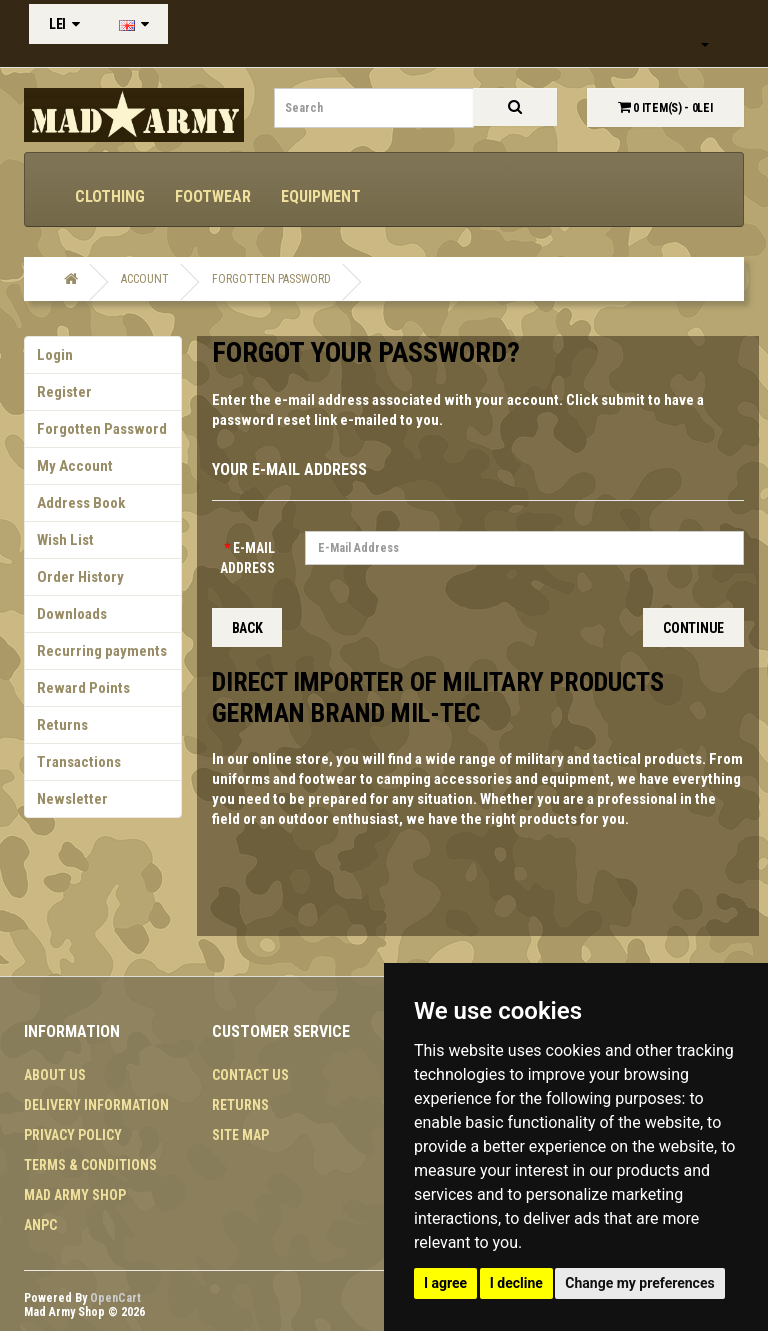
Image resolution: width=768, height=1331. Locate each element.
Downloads (72, 614)
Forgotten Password (271, 279)
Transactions (79, 762)
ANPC (40, 1225)
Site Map (240, 1135)
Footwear (213, 196)
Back (247, 628)
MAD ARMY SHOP (75, 1195)
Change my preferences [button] (639, 1283)
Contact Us (250, 1075)
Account (145, 279)
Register (64, 392)
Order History (80, 577)
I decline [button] (516, 1283)
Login (55, 355)
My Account (75, 466)
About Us (55, 1075)
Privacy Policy (73, 1135)
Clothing (110, 196)
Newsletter (72, 799)
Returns (62, 725)
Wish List (65, 540)
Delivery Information (96, 1105)
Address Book (81, 503)
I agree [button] (445, 1283)
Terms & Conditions (90, 1165)
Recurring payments (102, 651)
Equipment (321, 196)
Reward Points (83, 688)
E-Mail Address (247, 558)
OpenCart (115, 1298)
